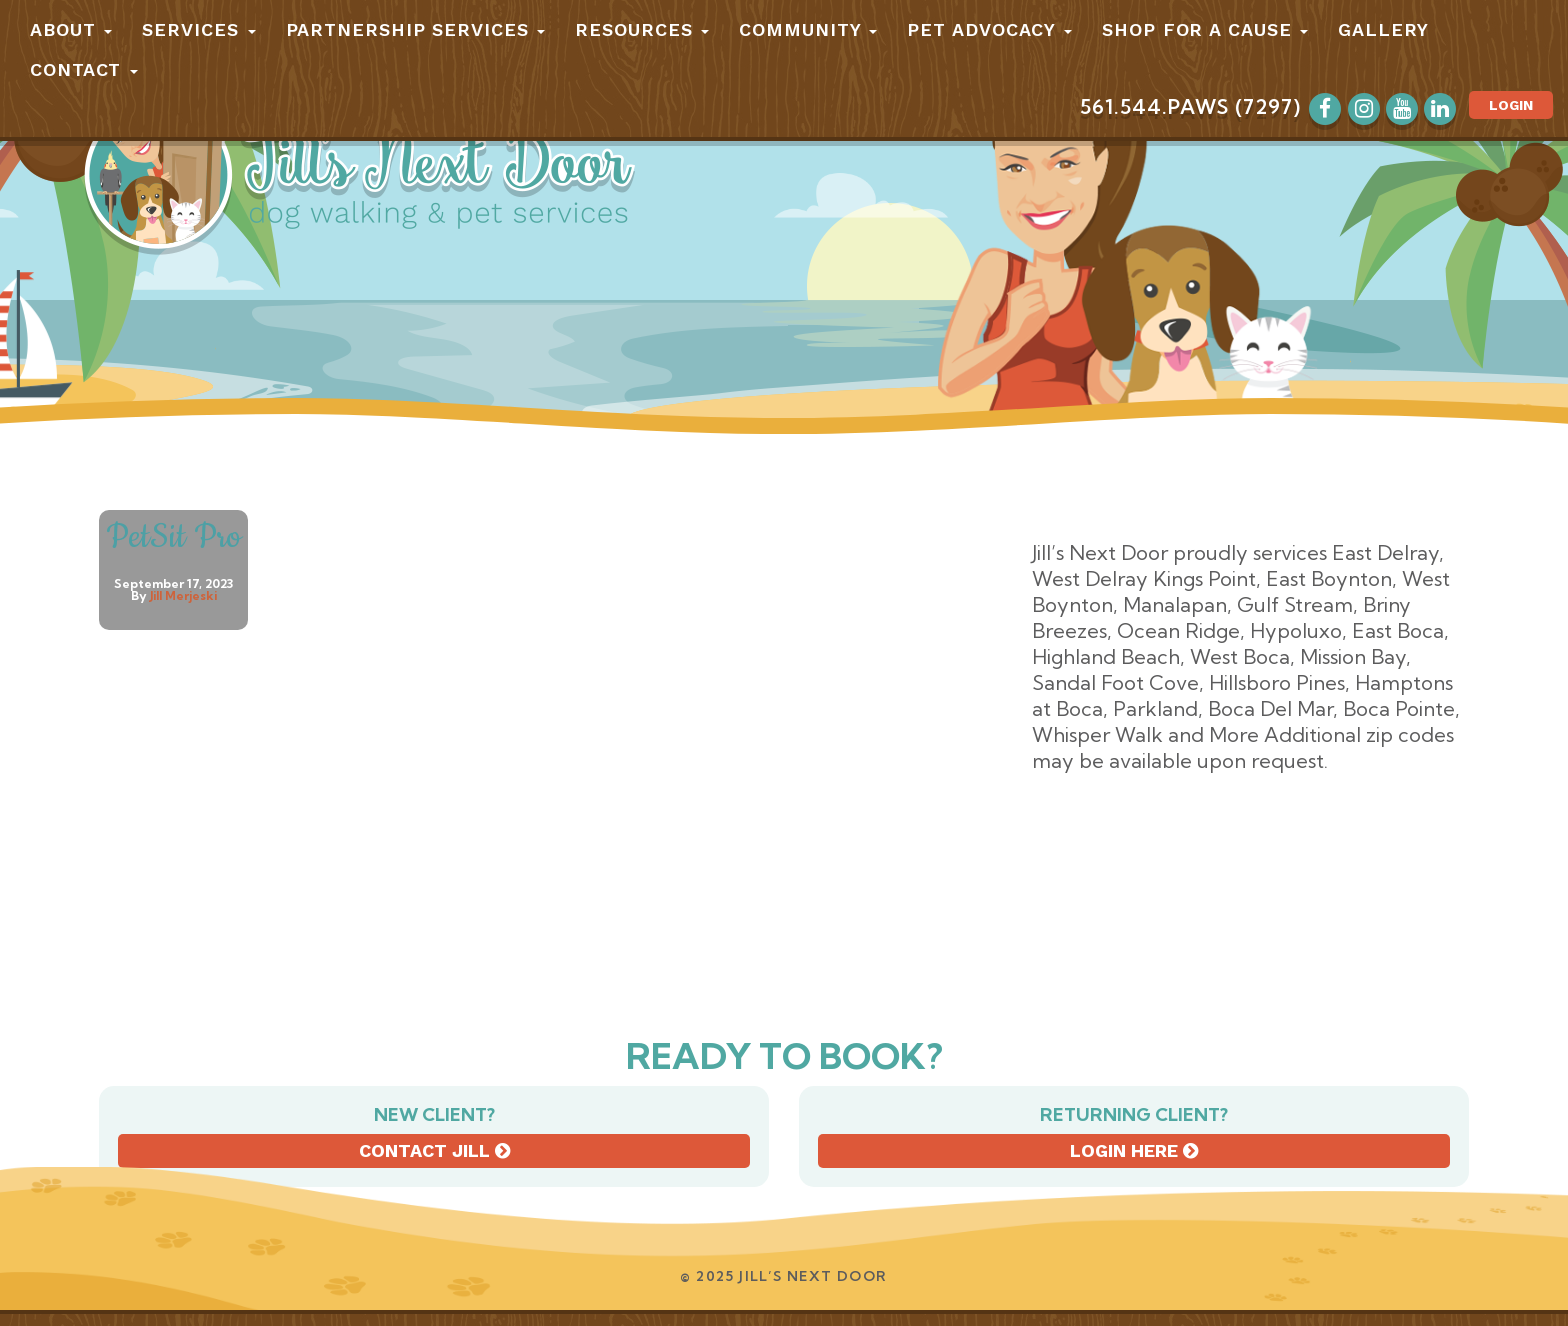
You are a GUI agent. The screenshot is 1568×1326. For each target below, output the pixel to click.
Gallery (1383, 29)
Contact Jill (434, 1150)
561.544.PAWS (1154, 106)
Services (198, 29)
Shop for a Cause (1205, 29)
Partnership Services (416, 29)
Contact (84, 69)
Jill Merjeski (183, 595)
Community (808, 29)
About (71, 29)
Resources (642, 29)
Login (1511, 105)
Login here (1134, 1150)
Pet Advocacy (989, 29)
